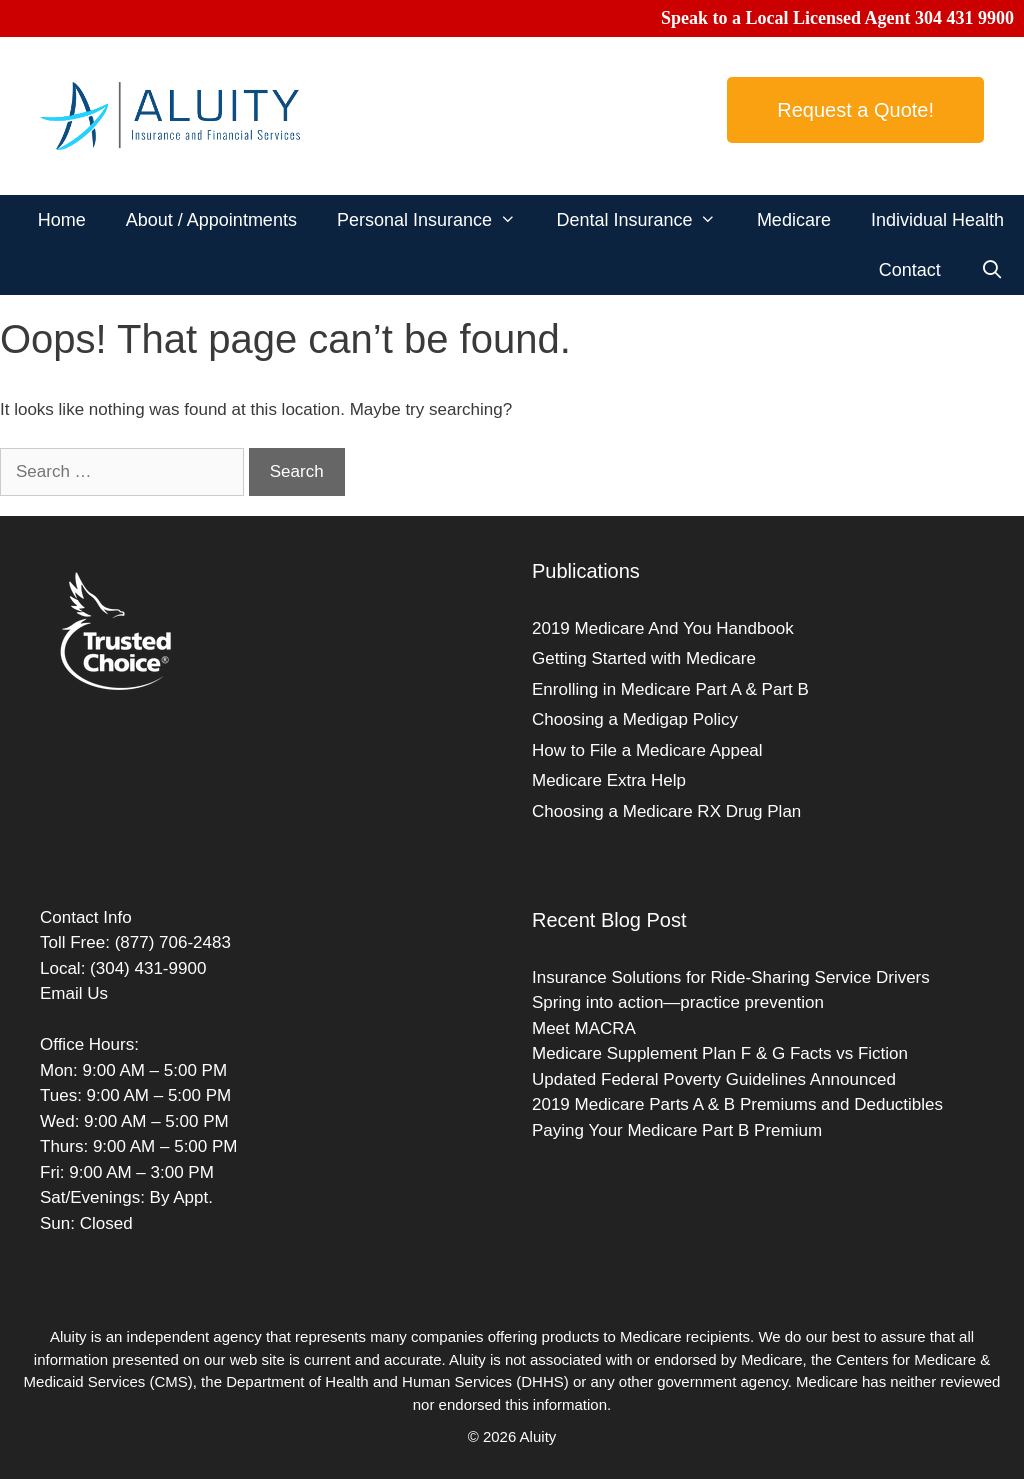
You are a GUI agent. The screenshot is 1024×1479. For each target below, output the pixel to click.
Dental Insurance (646, 220)
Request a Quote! (855, 110)
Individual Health (937, 220)
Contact (910, 270)
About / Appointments (211, 220)
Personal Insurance (436, 220)
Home (62, 220)
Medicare (794, 220)
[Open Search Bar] (992, 270)
